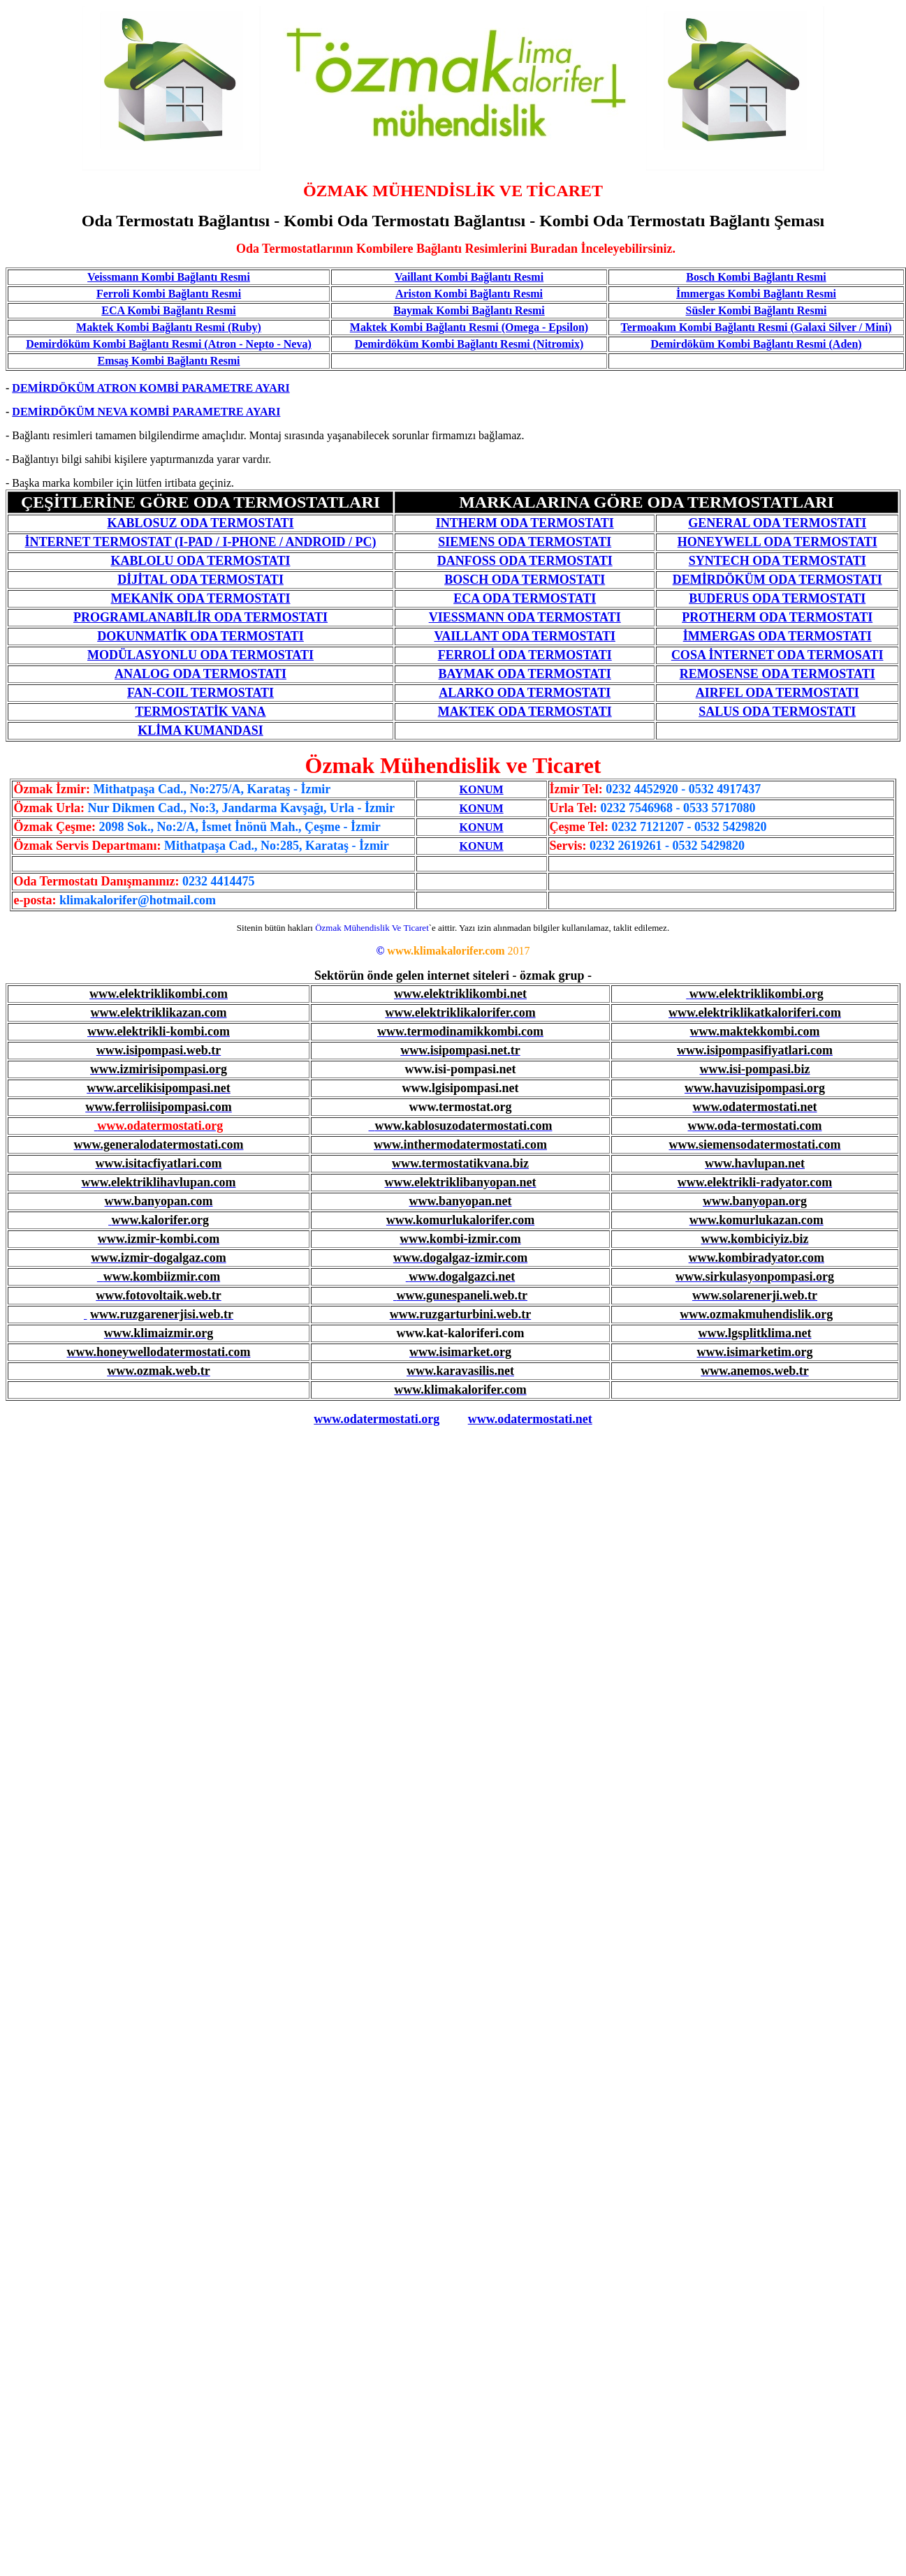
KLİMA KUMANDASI (200, 730)
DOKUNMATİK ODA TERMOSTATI (200, 636)
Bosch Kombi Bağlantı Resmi (756, 277)
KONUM (482, 789)
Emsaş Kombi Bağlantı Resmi (168, 361)
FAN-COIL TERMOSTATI (200, 693)
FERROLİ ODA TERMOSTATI (525, 655)
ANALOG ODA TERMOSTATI (200, 674)
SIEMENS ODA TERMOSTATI (524, 542)
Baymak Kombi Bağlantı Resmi (468, 310)
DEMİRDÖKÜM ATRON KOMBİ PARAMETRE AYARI (150, 388)
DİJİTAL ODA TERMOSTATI (200, 580)
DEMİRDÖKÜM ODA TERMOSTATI (777, 580)
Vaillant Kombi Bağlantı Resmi (469, 277)
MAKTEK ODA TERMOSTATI (525, 712)
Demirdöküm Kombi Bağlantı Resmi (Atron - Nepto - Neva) (169, 344)
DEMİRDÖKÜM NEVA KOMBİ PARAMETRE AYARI (146, 412)
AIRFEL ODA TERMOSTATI (777, 693)
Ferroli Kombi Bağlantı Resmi (168, 294)
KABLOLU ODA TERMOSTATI (200, 561)
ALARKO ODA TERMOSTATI (525, 693)
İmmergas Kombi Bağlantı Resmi (756, 294)
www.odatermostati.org (376, 1419)
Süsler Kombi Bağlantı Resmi (756, 310)
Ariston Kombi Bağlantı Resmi (469, 294)
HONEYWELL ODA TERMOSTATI (777, 542)
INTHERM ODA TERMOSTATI (525, 523)
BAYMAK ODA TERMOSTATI (525, 674)
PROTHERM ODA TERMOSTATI (777, 617)
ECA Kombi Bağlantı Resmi (168, 310)
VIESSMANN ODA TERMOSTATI (525, 617)
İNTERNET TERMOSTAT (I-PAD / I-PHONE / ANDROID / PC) (200, 542)
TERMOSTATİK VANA (200, 712)
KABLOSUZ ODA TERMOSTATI (200, 523)
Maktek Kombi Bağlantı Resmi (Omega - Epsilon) (469, 327)
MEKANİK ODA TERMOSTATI (201, 598)
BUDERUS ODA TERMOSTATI (777, 598)
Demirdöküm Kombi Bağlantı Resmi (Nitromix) (469, 344)
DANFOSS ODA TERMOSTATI (525, 561)
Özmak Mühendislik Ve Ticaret (372, 927)
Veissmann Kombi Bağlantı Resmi (168, 277)
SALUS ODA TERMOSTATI (777, 712)
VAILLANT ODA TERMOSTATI (524, 636)
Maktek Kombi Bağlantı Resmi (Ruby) (168, 327)
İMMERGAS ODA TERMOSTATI (777, 636)
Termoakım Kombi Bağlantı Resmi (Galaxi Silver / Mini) (756, 327)
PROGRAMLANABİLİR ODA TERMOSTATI (200, 617)
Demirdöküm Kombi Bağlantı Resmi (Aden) (755, 344)
